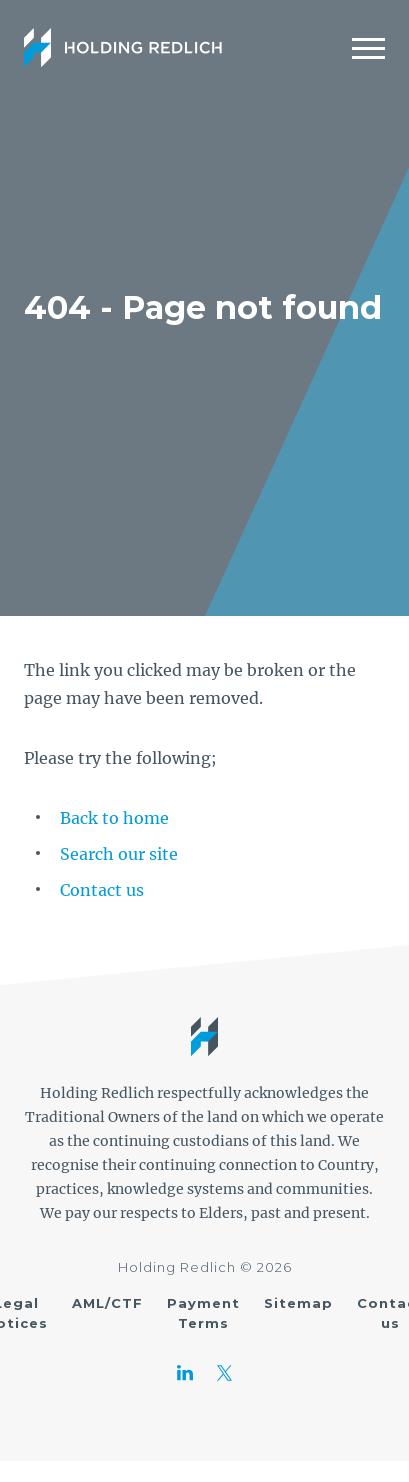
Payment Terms (203, 1313)
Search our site (119, 854)
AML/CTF (107, 1303)
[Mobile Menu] (368, 48)
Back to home (114, 818)
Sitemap (298, 1303)
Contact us (102, 890)
